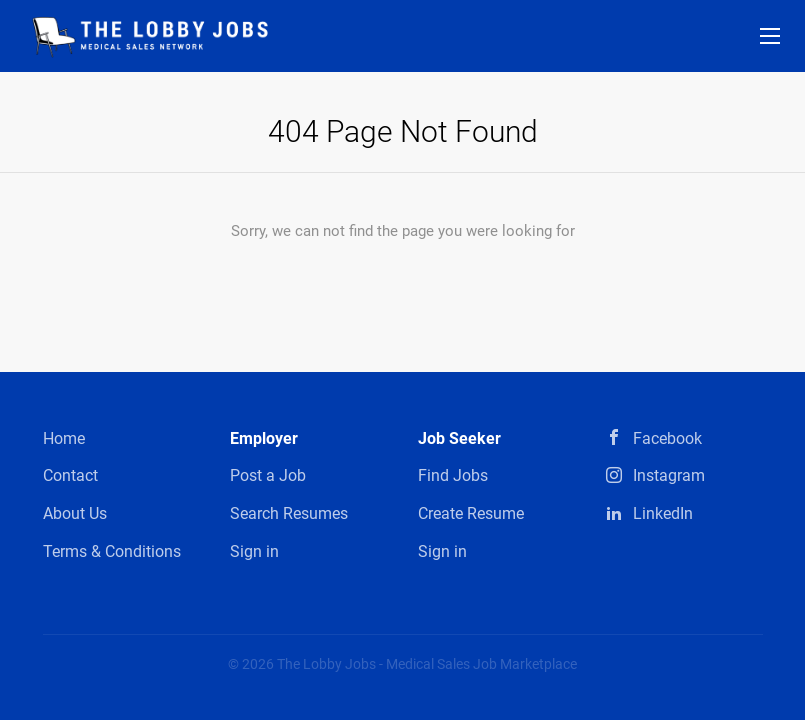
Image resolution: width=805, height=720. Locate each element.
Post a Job (268, 475)
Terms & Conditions (112, 551)
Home (64, 438)
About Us (75, 513)
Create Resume (471, 513)
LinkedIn (663, 513)
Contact (70, 475)
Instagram (669, 475)
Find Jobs (453, 475)
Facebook (667, 438)
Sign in (254, 551)
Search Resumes (289, 513)
